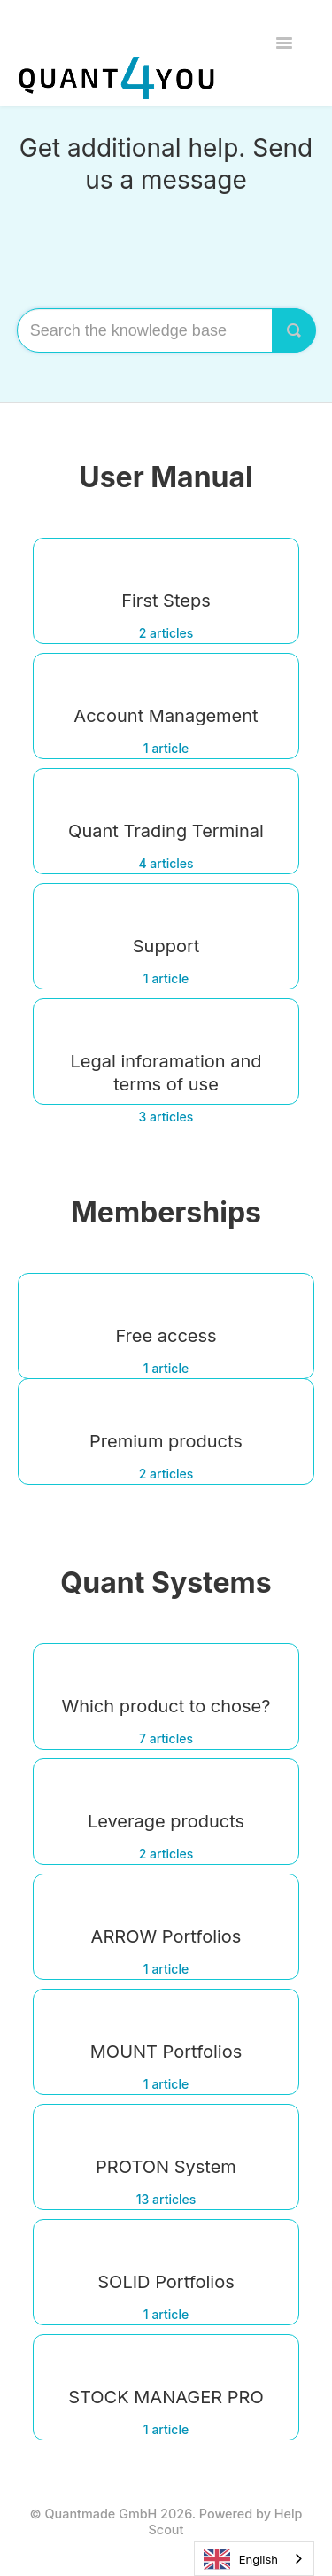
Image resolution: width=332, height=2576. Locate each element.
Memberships (166, 1212)
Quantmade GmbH (101, 2513)
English (241, 2559)
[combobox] (254, 2558)
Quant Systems (165, 1582)
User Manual (166, 477)
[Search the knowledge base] (166, 330)
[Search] (294, 330)
